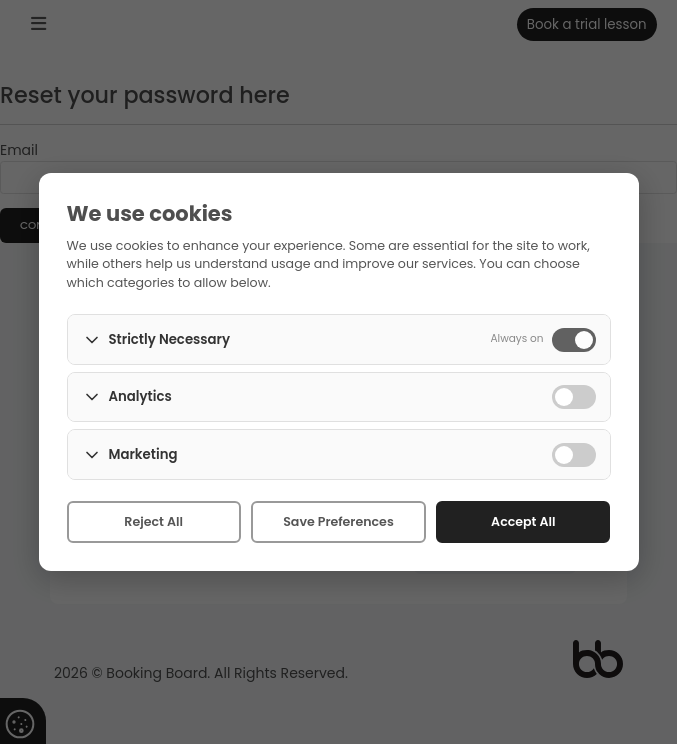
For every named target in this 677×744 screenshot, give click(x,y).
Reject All (153, 521)
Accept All (523, 521)
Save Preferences (338, 521)
